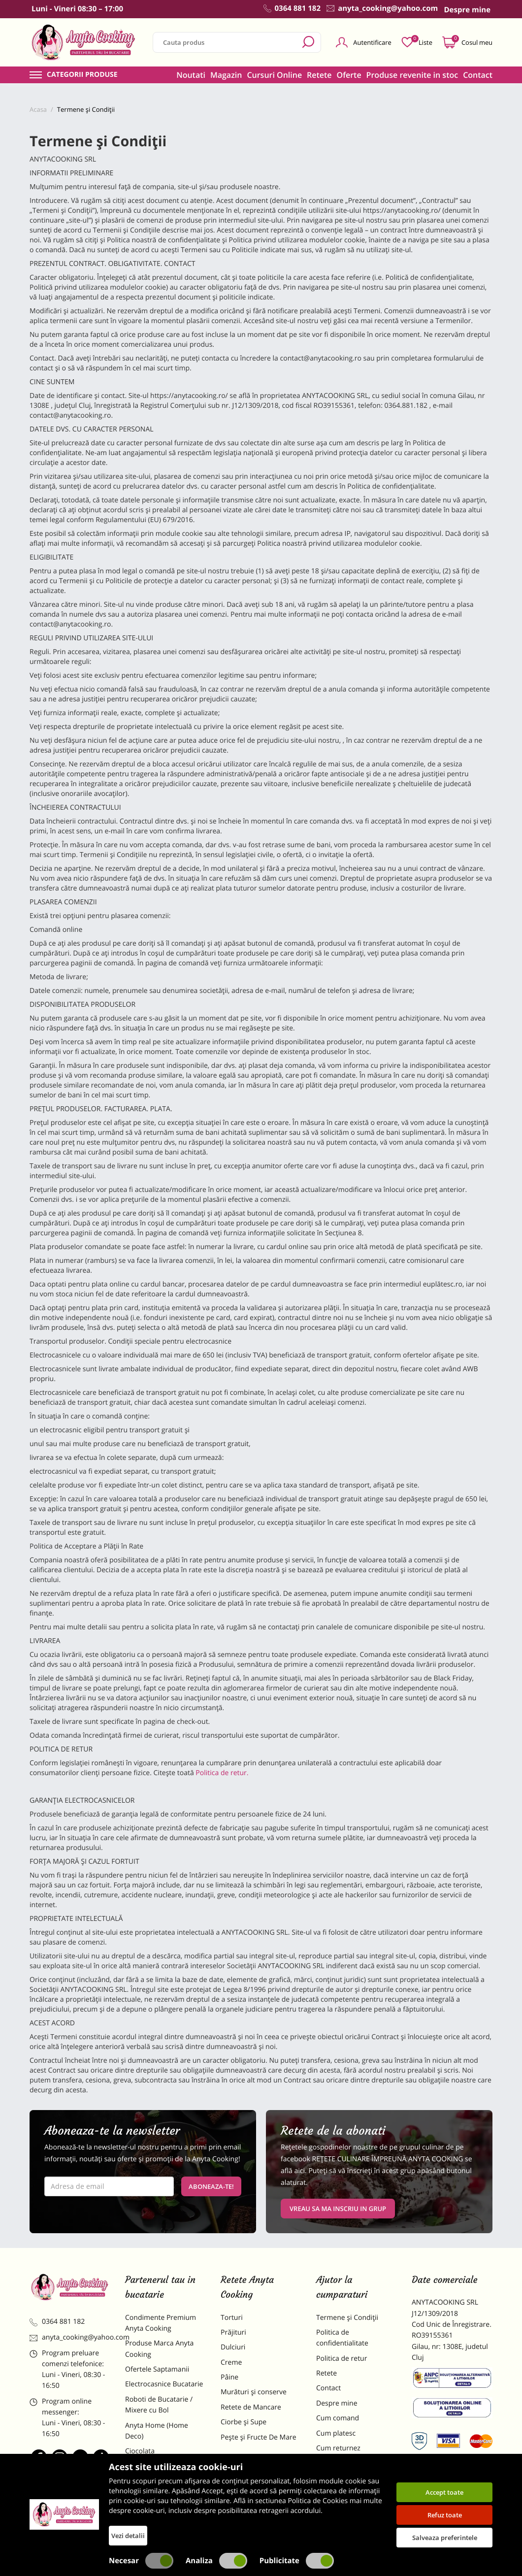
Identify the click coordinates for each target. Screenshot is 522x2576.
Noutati (190, 75)
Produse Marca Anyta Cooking (159, 2349)
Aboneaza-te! (211, 2186)
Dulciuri (233, 2347)
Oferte (349, 75)
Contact (477, 75)
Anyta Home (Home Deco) (156, 2431)
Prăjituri (233, 2332)
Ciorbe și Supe (243, 2422)
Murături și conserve (254, 2392)
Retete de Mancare (251, 2407)
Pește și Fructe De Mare (258, 2437)
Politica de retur (341, 2358)
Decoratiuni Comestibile (163, 2518)
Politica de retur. (222, 1773)
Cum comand (337, 2418)
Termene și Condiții (347, 2317)
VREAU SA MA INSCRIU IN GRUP (338, 2208)
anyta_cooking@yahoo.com (70, 2337)
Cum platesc (336, 2433)
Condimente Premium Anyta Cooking (160, 2323)
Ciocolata (140, 2451)
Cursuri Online (274, 75)
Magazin (226, 75)
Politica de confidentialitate (342, 2338)
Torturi (232, 2317)
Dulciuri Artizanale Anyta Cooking (164, 2498)
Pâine (229, 2377)
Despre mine (337, 2403)
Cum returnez (338, 2448)
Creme (231, 2362)
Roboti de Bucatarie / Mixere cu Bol (159, 2405)
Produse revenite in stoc (412, 75)
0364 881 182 (57, 2321)
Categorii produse (82, 74)
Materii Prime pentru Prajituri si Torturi (158, 2472)
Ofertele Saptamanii (157, 2369)
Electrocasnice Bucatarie (164, 2384)
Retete (319, 75)
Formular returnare (347, 2463)
